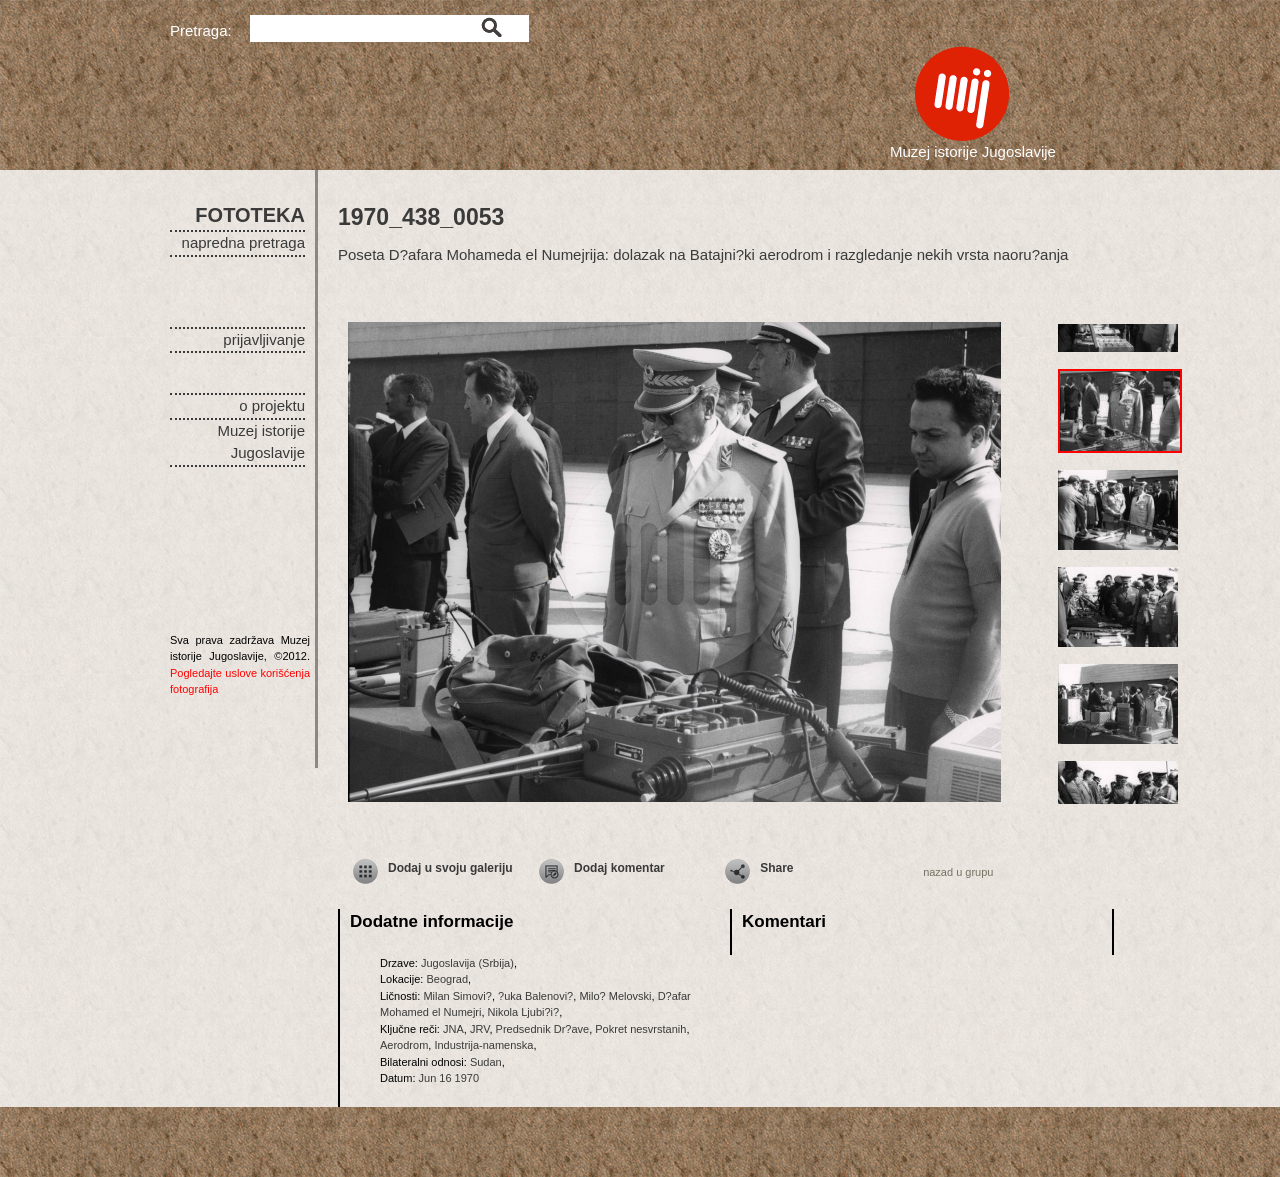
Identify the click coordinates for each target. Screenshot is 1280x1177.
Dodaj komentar (619, 868)
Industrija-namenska (483, 1045)
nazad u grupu (958, 872)
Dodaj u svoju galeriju (450, 868)
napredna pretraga (243, 242)
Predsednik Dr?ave (543, 1029)
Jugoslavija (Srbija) (467, 963)
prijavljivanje (264, 339)
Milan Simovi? (457, 996)
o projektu (272, 405)
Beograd (447, 979)
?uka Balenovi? (535, 996)
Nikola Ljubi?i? (524, 1012)
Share (776, 868)
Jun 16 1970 (449, 1078)
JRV (480, 1029)
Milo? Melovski (615, 996)
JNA (453, 1029)
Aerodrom (404, 1045)
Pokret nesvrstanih (640, 1029)
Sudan (486, 1062)
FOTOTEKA (250, 215)
